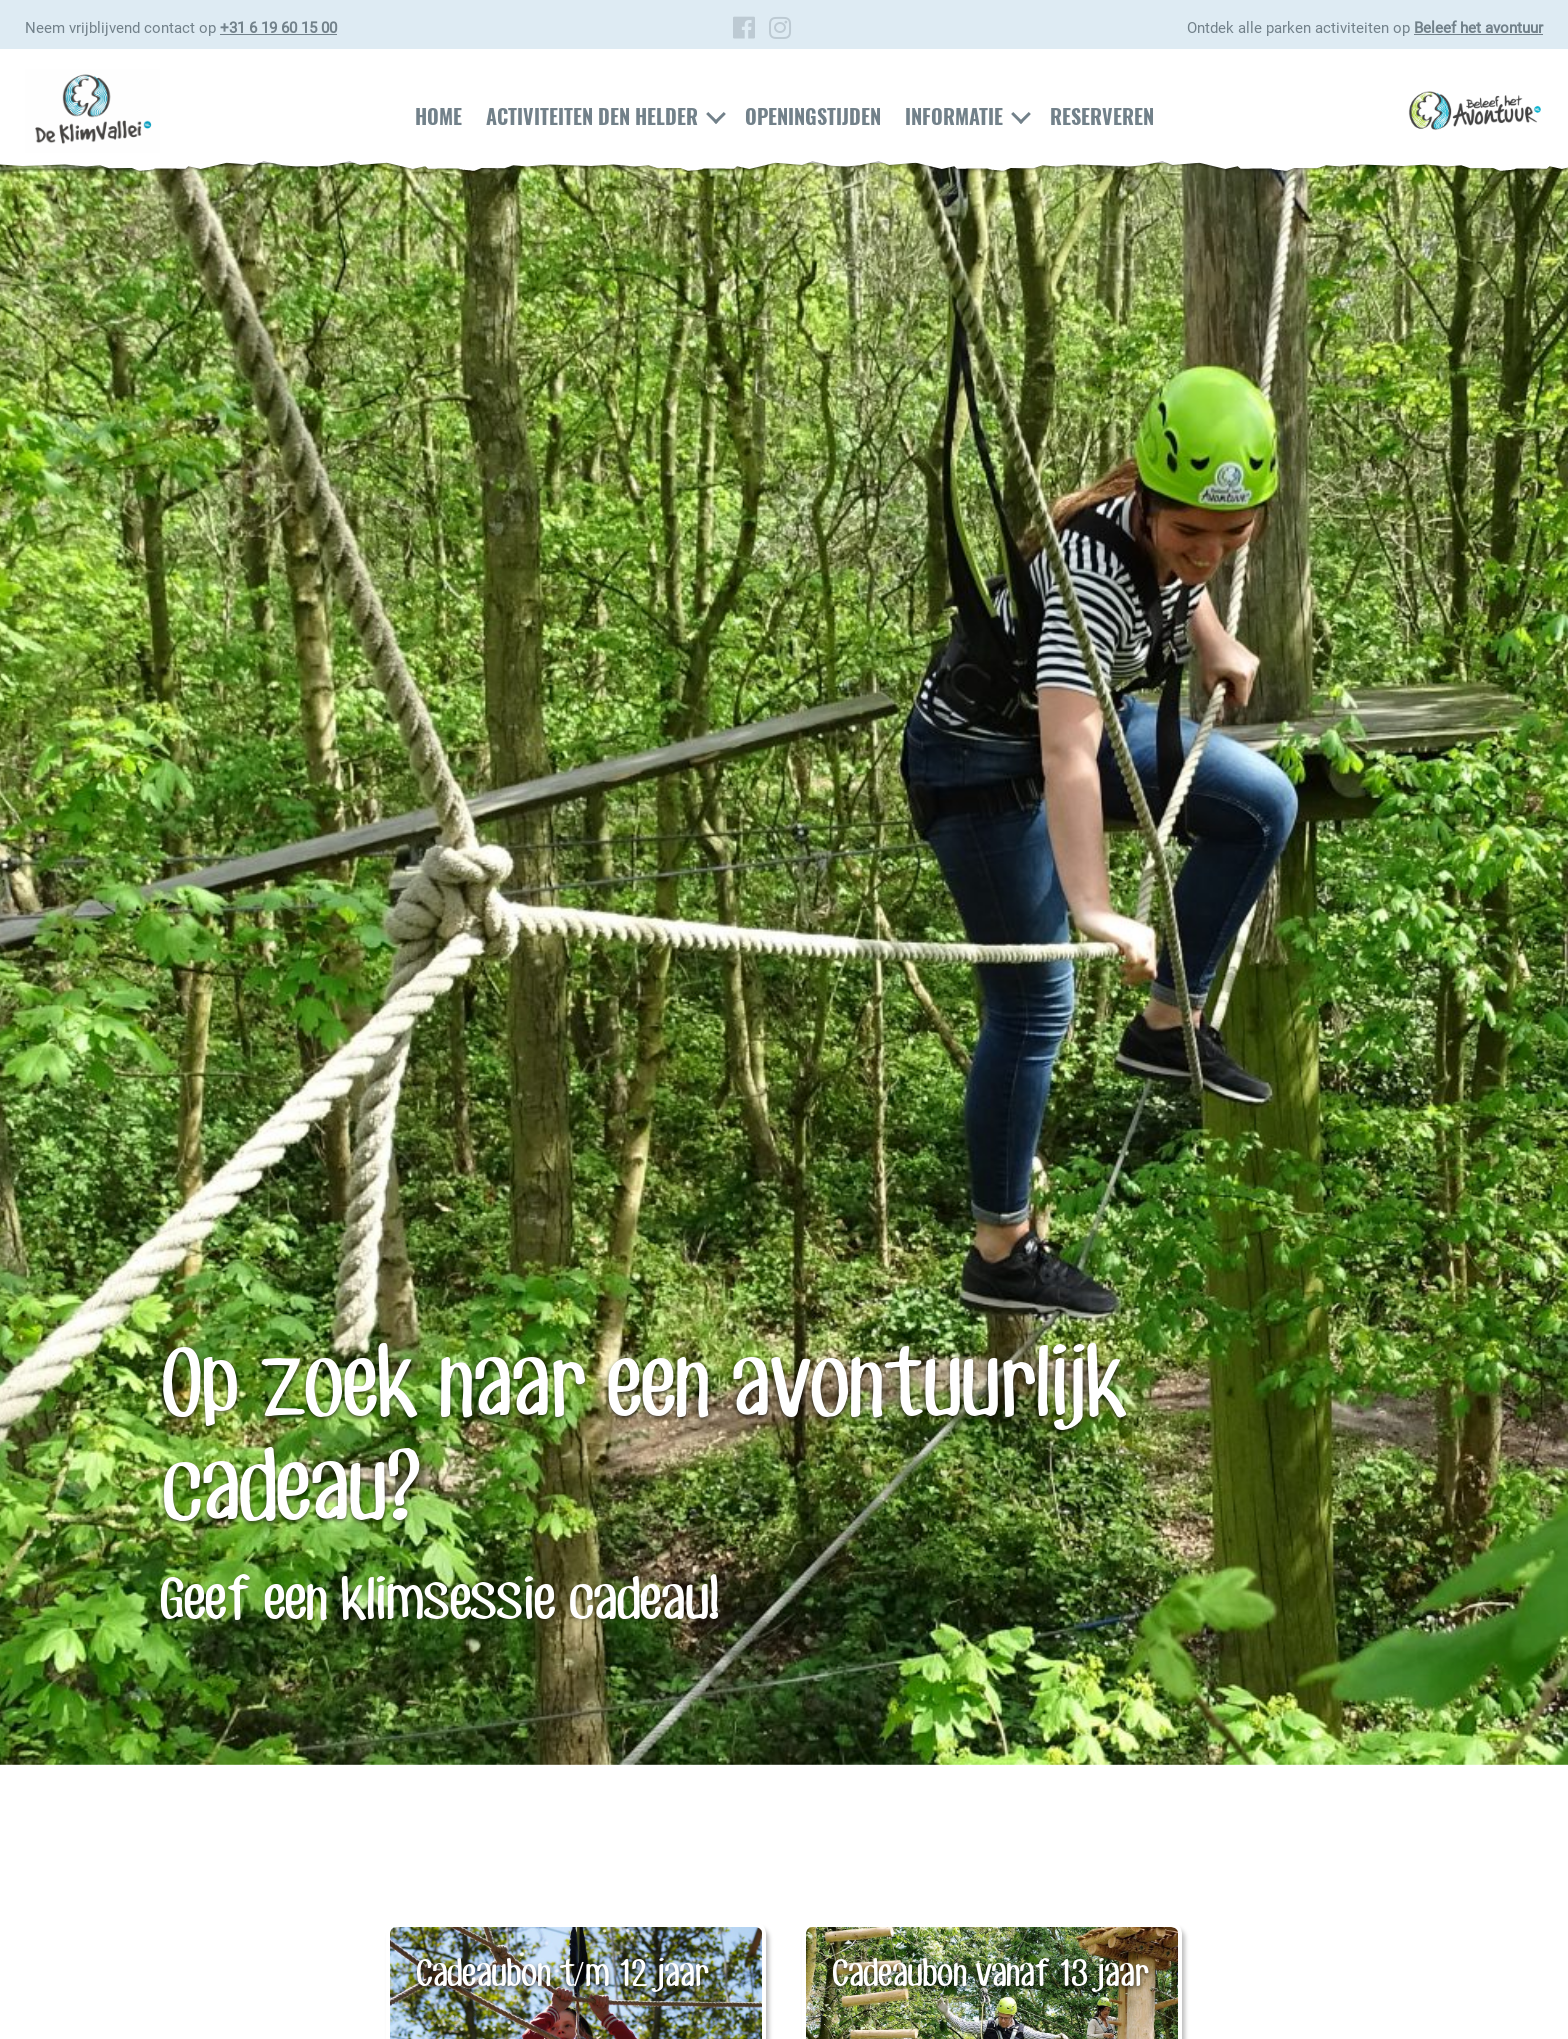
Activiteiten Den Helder (592, 116)
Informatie (954, 116)
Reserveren (1102, 116)
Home (438, 116)
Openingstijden (813, 116)
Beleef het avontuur (1478, 28)
